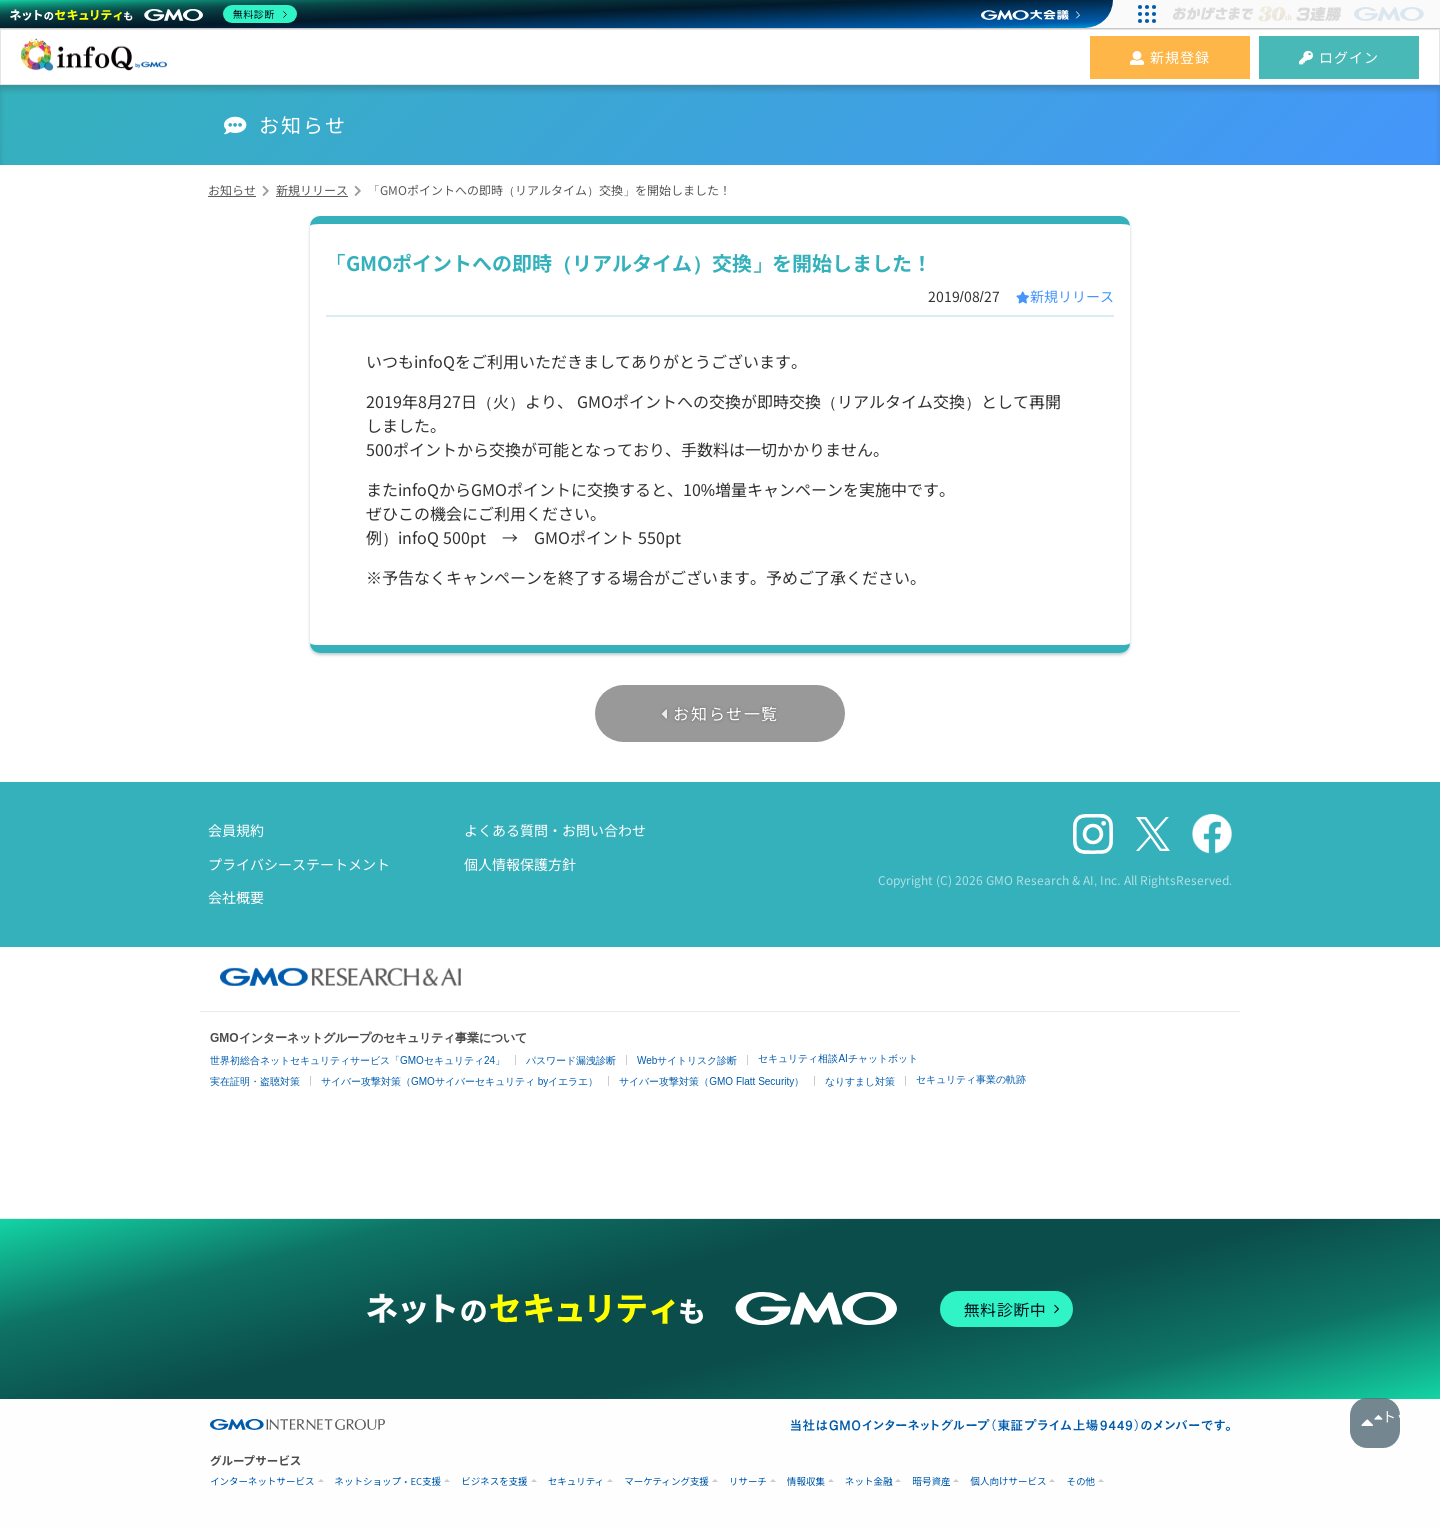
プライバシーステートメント (299, 864)
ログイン (1339, 57)
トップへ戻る (1375, 1423)
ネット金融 (869, 1481)
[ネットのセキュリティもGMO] (153, 14)
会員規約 (236, 830)
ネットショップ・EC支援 (388, 1481)
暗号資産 (931, 1481)
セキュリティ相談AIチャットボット (837, 1058)
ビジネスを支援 (494, 1481)
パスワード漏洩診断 (571, 1060)
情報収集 (806, 1481)
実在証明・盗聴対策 (255, 1081)
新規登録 (1170, 57)
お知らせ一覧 (726, 713)
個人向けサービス (1008, 1481)
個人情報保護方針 (520, 864)
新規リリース (1072, 296)
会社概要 (236, 897)
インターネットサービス (262, 1481)
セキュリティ (576, 1481)
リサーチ (748, 1481)
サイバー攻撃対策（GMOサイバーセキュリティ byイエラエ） (459, 1081)
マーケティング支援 (666, 1481)
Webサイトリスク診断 (687, 1060)
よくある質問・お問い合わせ (555, 830)
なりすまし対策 (860, 1081)
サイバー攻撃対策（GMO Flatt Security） (711, 1081)
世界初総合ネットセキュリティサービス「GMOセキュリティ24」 (357, 1060)
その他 (1080, 1481)
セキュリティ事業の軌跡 (971, 1079)
